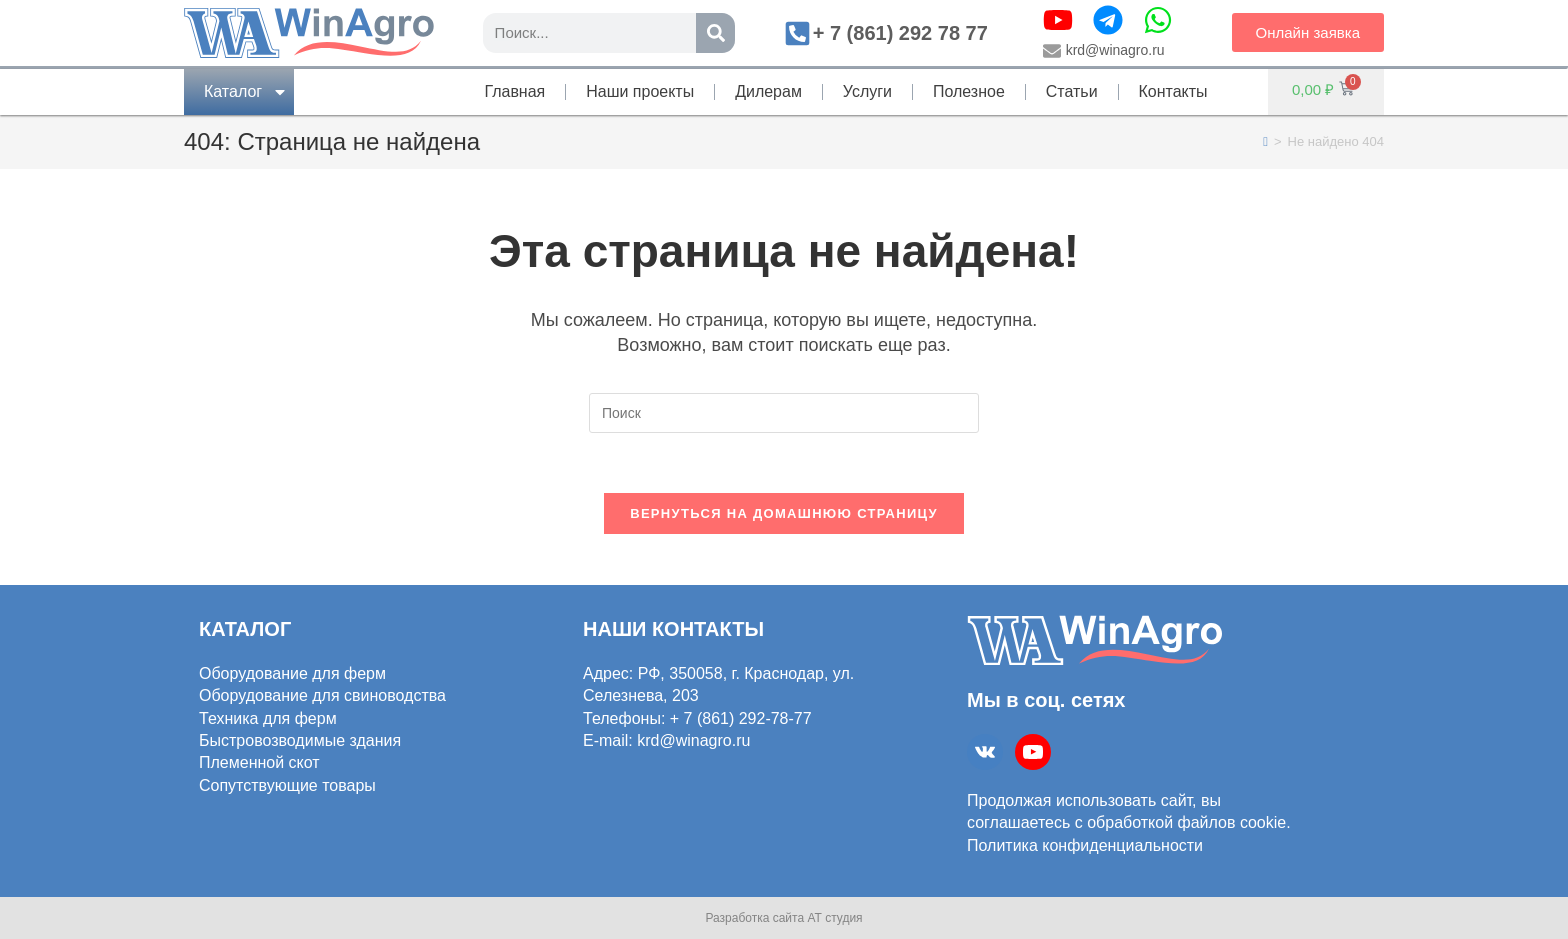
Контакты (1173, 91)
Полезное (969, 91)
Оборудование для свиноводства (322, 695)
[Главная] (1265, 141)
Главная (514, 91)
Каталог (246, 92)
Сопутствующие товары (287, 784)
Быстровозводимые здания (300, 740)
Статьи (1072, 91)
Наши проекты (640, 91)
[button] (1308, 32)
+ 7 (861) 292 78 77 (900, 33)
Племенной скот (259, 762)
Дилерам (768, 91)
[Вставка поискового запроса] (784, 413)
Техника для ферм (268, 717)
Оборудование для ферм (292, 672)
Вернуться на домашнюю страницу (784, 513)
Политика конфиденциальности (1085, 844)
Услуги (867, 91)
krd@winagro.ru (1115, 50)
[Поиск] (715, 33)
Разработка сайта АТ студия (783, 918)
